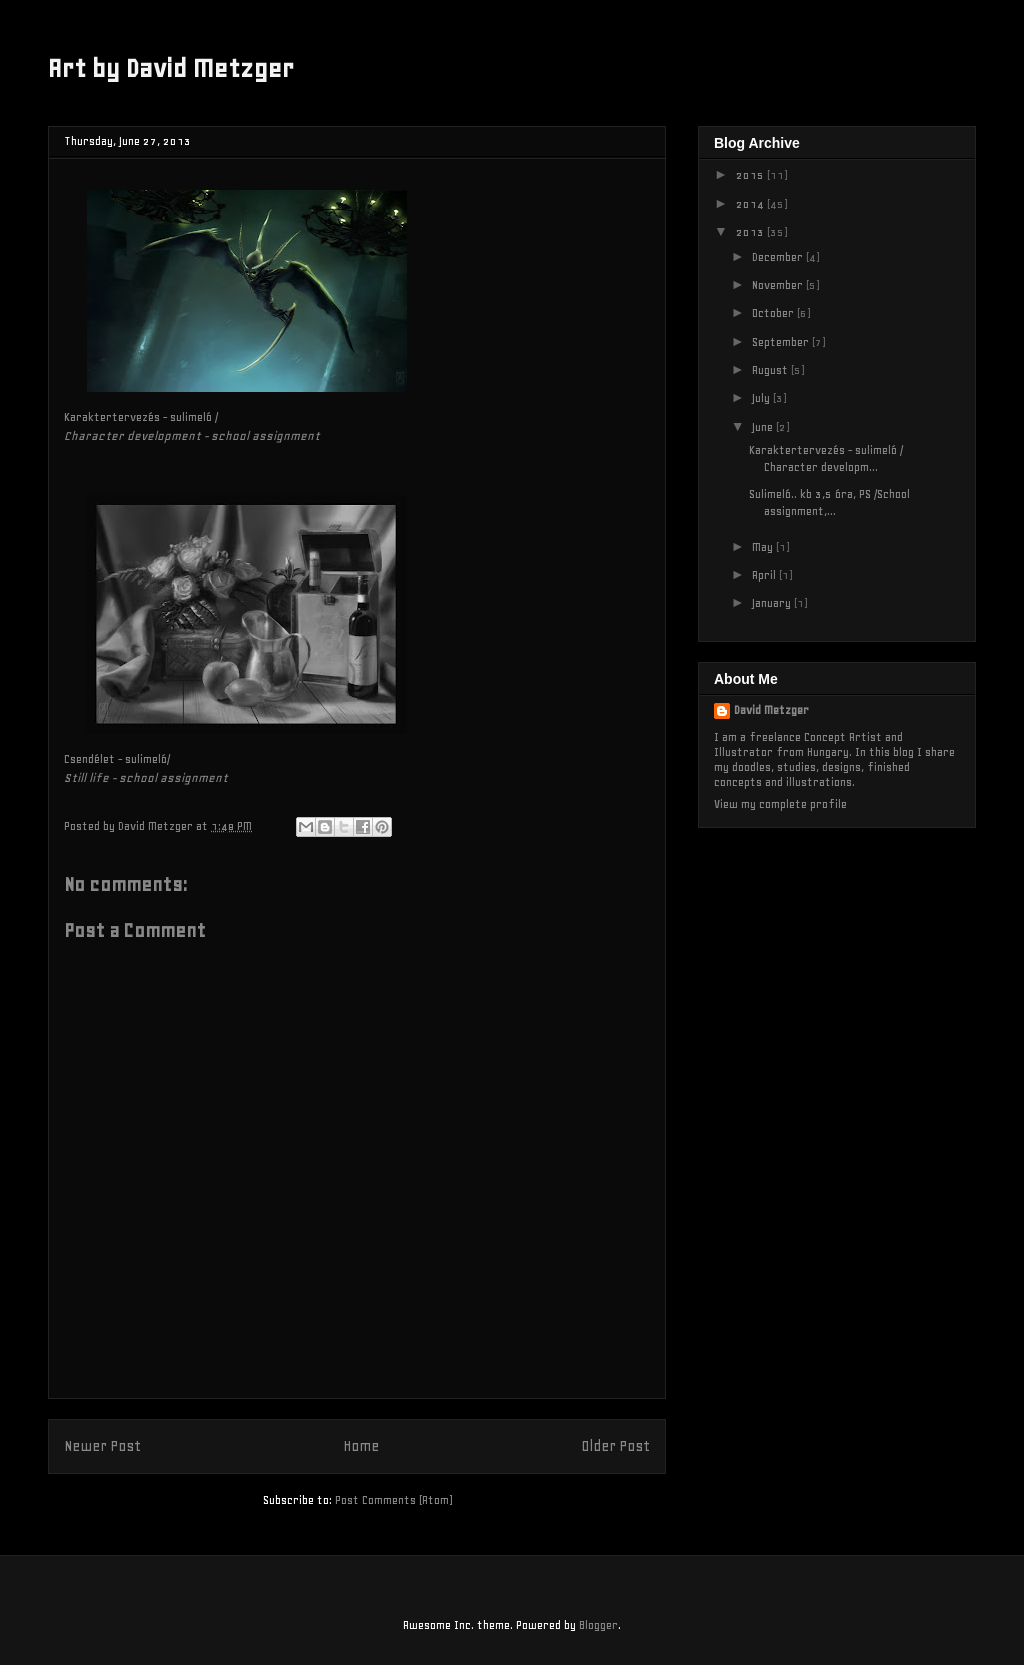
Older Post (615, 1446)
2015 (751, 175)
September (782, 342)
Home (361, 1446)
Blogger (598, 1625)
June (764, 427)
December (779, 257)
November (779, 285)
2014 (751, 204)
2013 (751, 232)
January (773, 603)
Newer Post (102, 1446)
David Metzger (771, 710)
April (765, 575)
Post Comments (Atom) (393, 1500)
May (764, 547)
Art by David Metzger (171, 68)
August (771, 370)
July (762, 398)
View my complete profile (780, 804)
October (774, 313)
